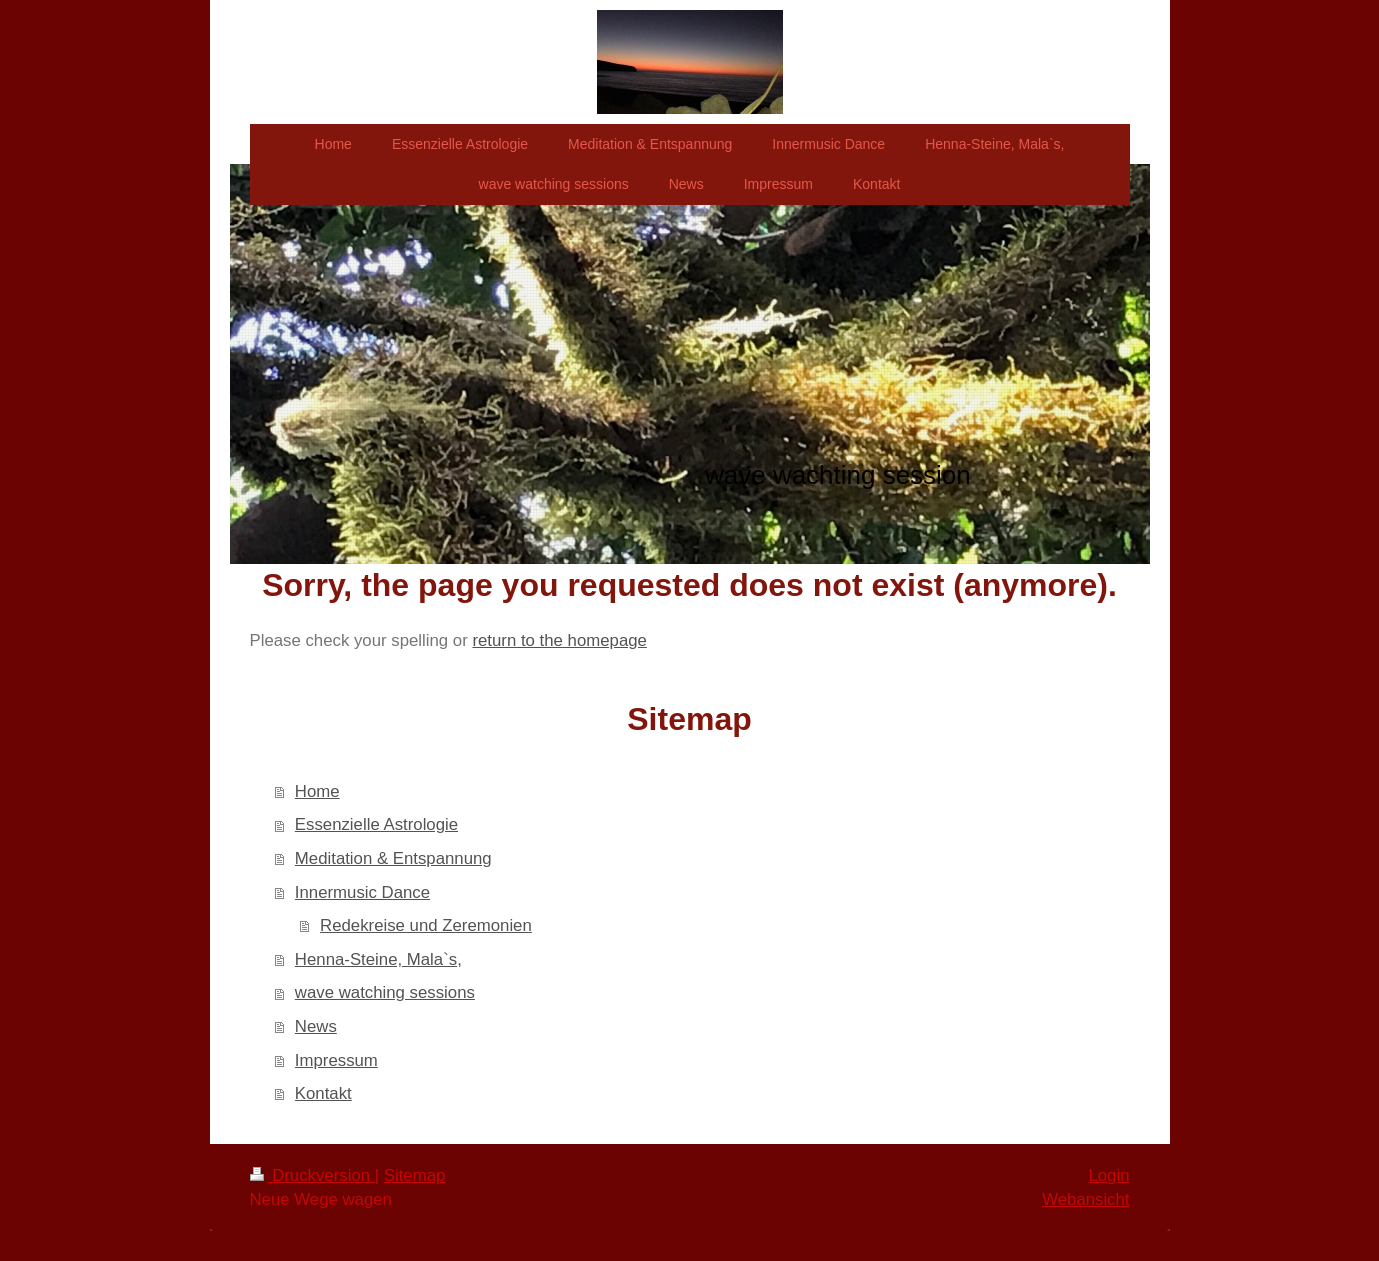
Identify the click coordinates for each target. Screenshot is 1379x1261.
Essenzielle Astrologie (376, 824)
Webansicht (1085, 1199)
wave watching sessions (385, 992)
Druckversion (312, 1175)
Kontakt (323, 1093)
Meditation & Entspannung (393, 858)
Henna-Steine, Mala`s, (378, 959)
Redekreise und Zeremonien (426, 925)
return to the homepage (559, 640)
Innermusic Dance (362, 892)
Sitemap (415, 1175)
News (316, 1026)
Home (317, 791)
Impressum (336, 1060)
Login (1108, 1175)
